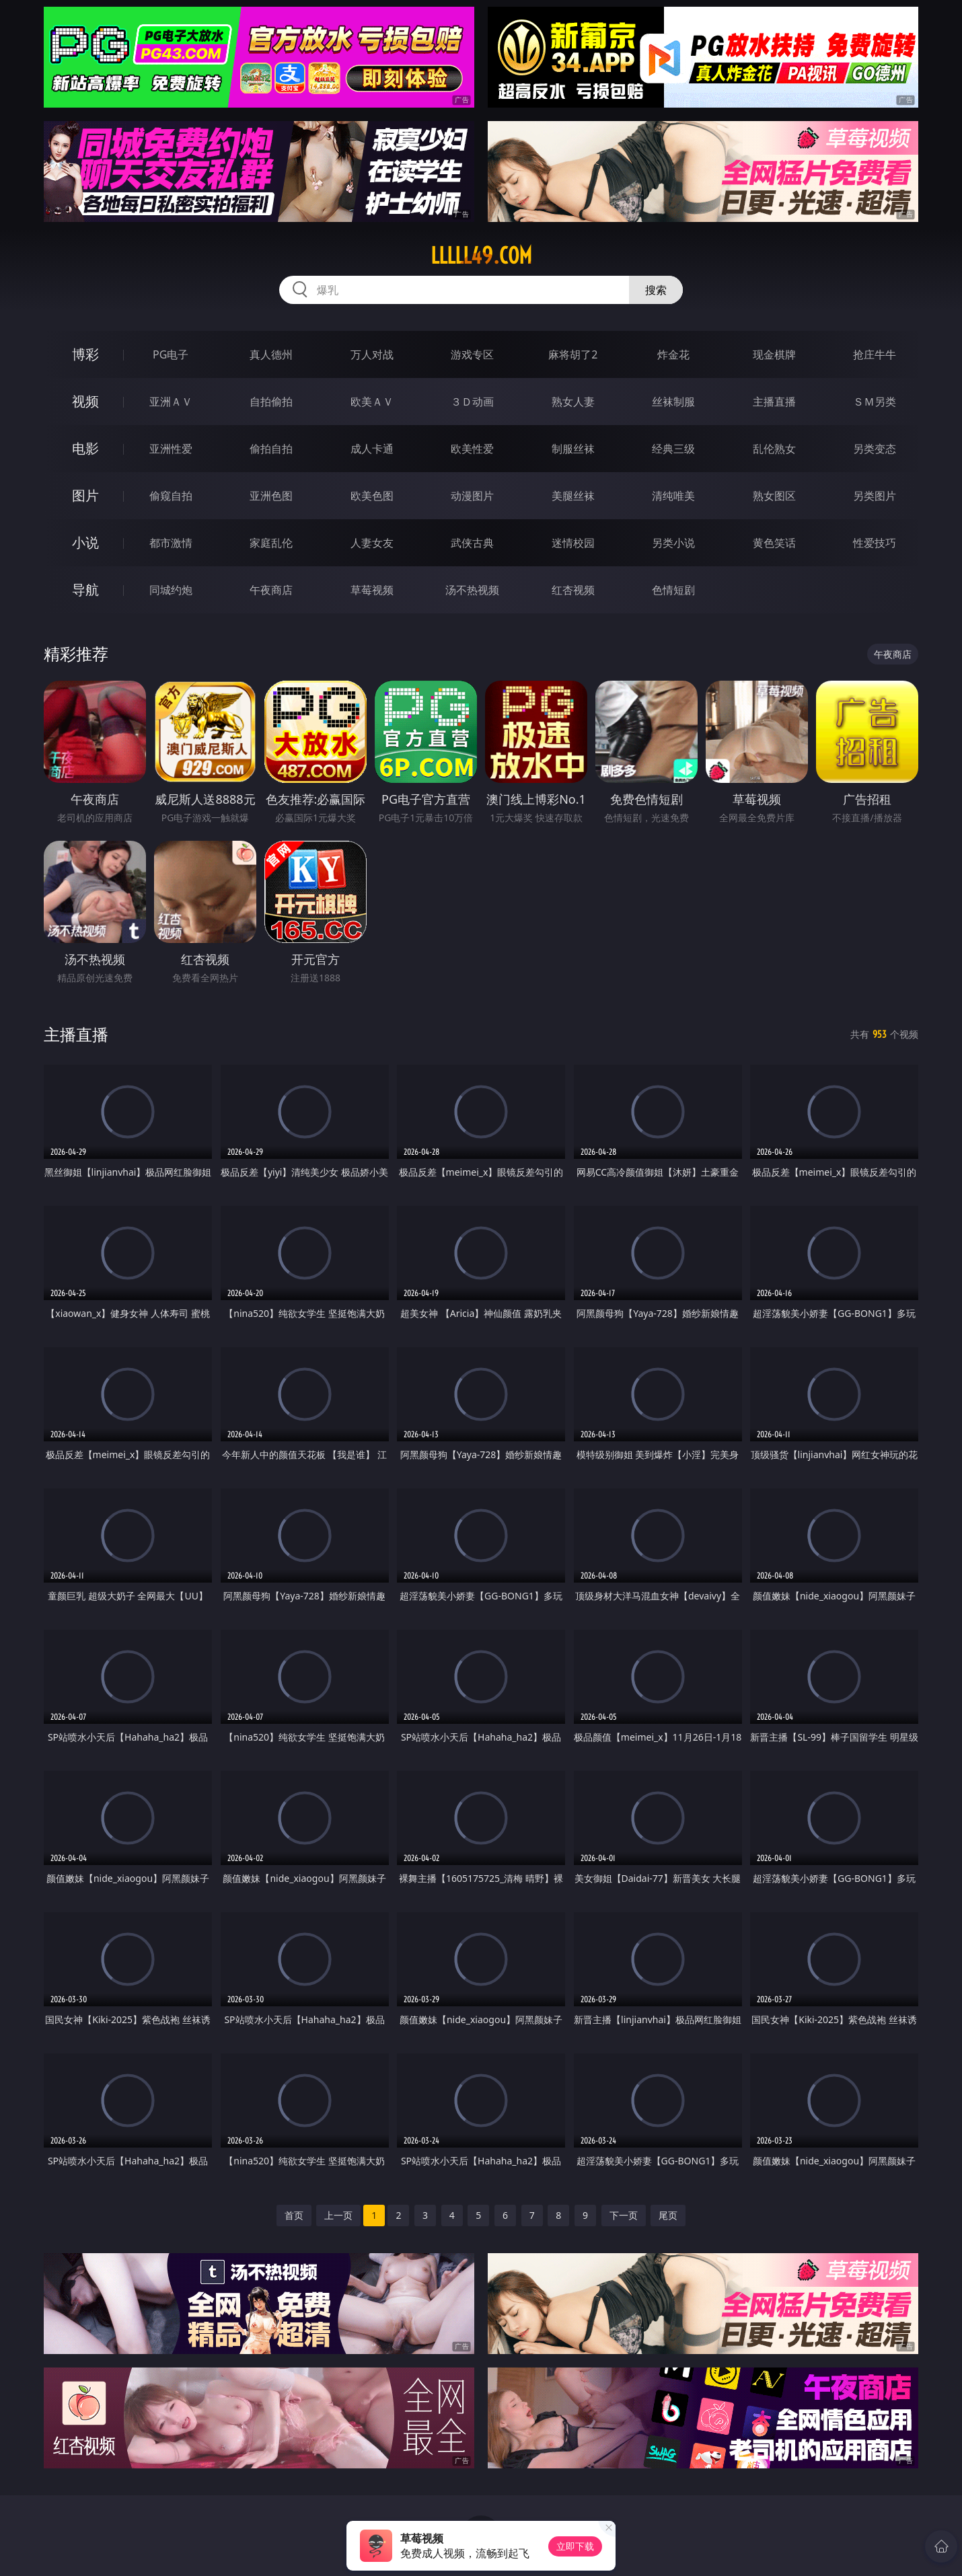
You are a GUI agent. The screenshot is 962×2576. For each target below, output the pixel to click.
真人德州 (271, 354)
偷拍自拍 (271, 448)
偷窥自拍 (170, 495)
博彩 (85, 354)
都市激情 (170, 542)
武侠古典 (472, 542)
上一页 (338, 2215)
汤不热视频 (472, 589)
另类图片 (874, 495)
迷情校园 (573, 542)
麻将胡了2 (572, 354)
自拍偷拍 (271, 401)
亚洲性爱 (170, 448)
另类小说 (673, 542)
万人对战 (372, 354)
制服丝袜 (573, 448)
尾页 (668, 2215)
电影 (85, 448)
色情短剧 (673, 589)
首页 (294, 2215)
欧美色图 (372, 495)
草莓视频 (372, 589)
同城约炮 (170, 589)
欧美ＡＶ (372, 401)
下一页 (623, 2215)
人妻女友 (372, 542)
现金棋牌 (774, 354)
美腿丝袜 (573, 495)
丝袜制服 (673, 401)
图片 (85, 495)
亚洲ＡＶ (170, 401)
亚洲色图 (271, 495)
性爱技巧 (874, 542)
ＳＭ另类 (874, 401)
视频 (85, 401)
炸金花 (673, 354)
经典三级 (673, 448)
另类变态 (874, 448)
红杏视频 (573, 589)
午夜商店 (271, 589)
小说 (85, 542)
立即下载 (575, 2546)
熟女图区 (774, 495)
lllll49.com (481, 255)
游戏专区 (472, 354)
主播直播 (774, 401)
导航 (85, 589)
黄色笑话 (774, 542)
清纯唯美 (673, 495)
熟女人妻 (573, 401)
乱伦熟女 (774, 448)
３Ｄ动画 (472, 401)
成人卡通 (372, 448)
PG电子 (170, 354)
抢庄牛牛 (874, 354)
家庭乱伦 (271, 542)
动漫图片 (472, 495)
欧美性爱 (472, 448)
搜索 (656, 289)
